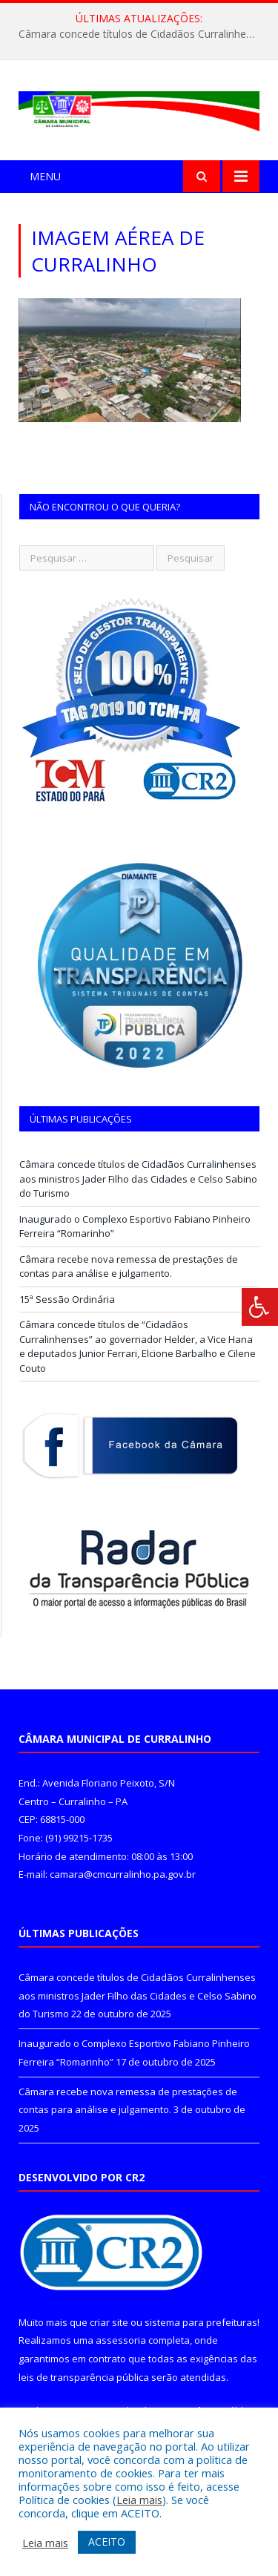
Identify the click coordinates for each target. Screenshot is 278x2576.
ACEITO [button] (106, 2541)
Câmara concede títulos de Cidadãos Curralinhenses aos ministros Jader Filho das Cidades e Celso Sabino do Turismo (143, 34)
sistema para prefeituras (201, 2322)
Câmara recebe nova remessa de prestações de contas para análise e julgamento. (128, 1266)
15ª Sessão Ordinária (67, 1299)
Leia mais (139, 2499)
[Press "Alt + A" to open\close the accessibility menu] (260, 1307)
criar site (109, 2322)
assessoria (121, 2340)
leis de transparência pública (84, 2377)
